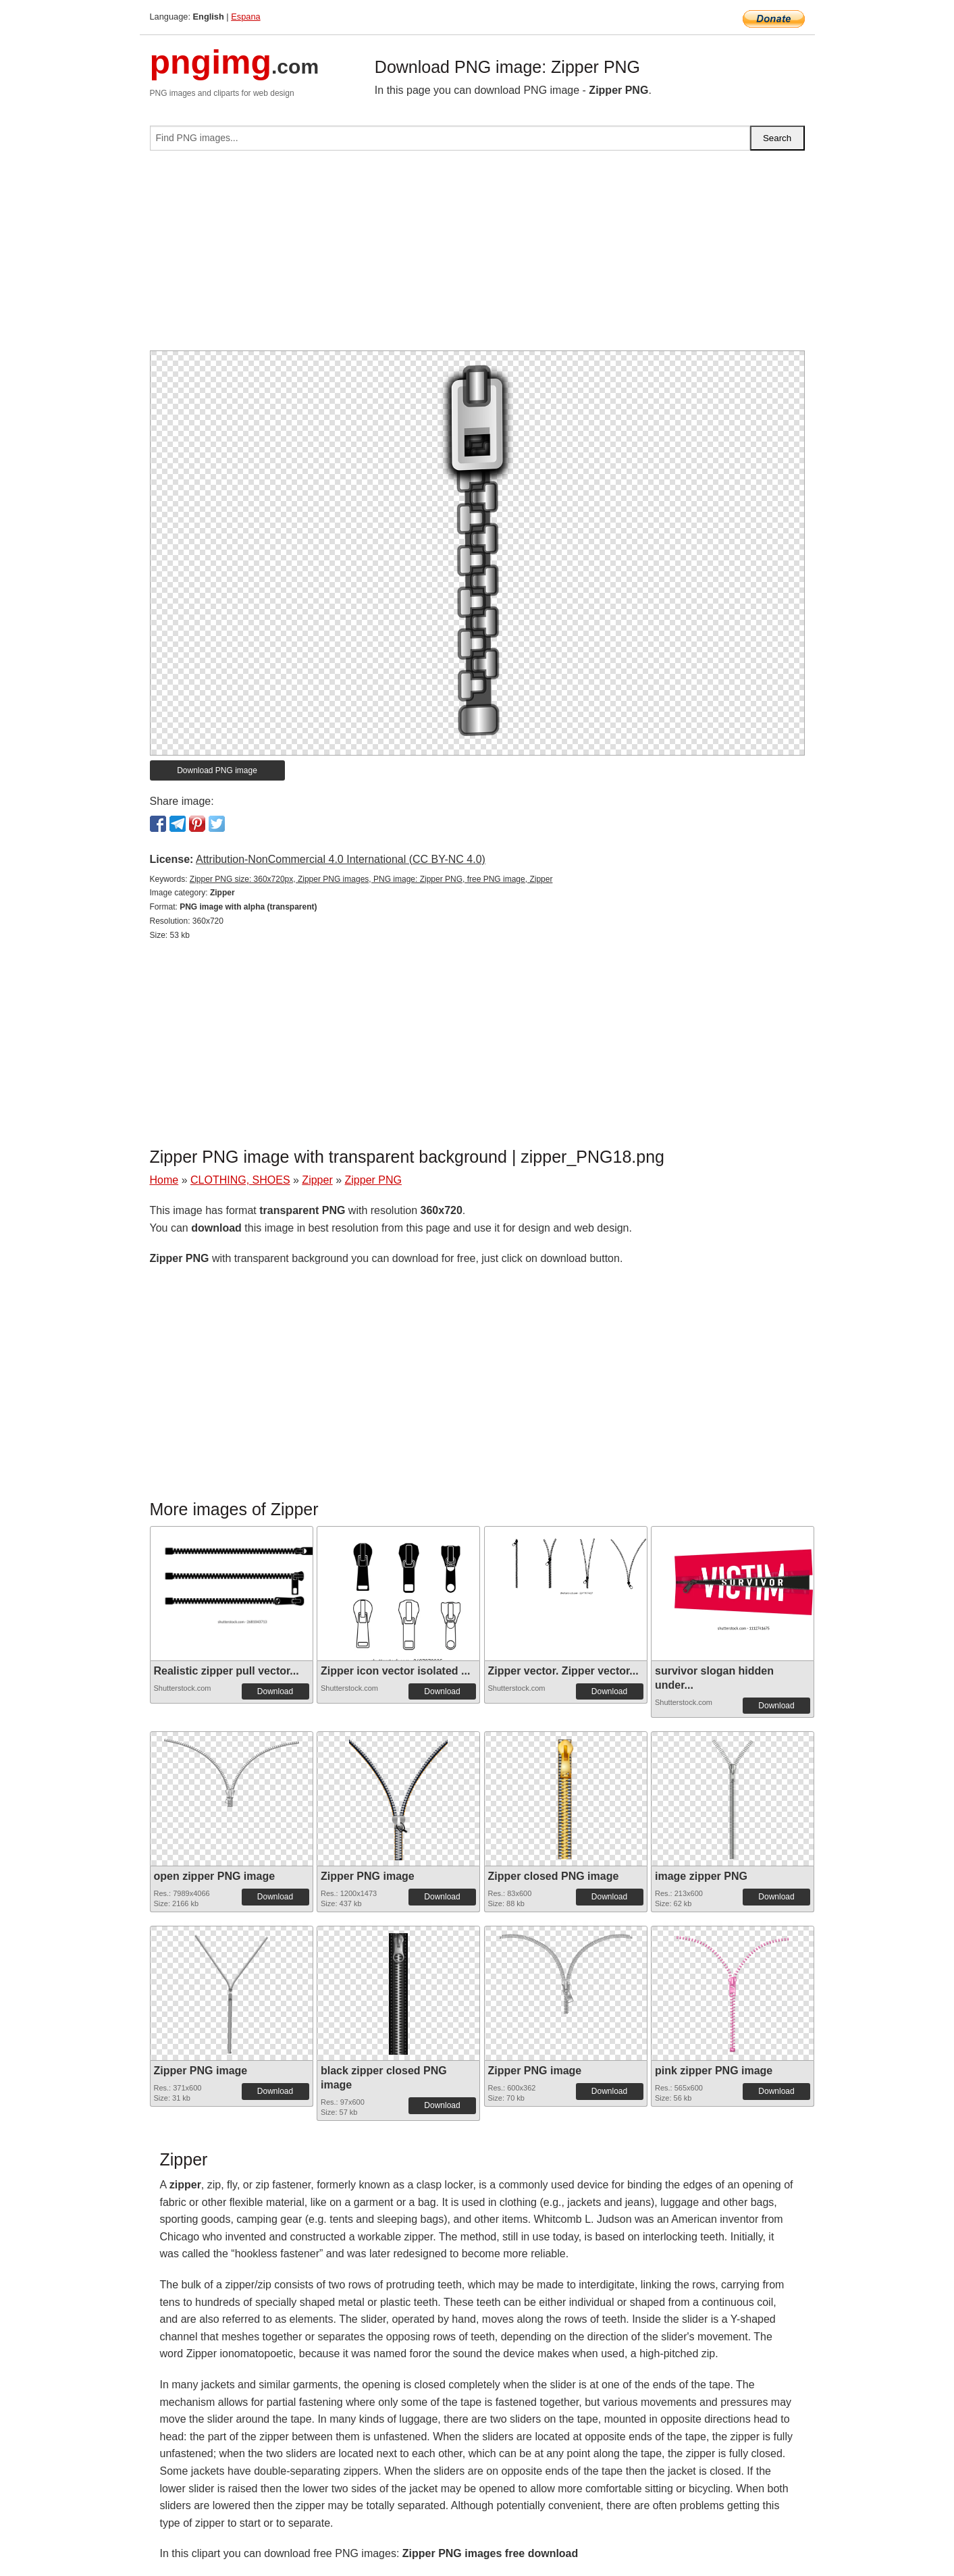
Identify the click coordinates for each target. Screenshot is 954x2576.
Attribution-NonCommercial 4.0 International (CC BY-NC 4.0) (340, 859)
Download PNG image (217, 770)
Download (275, 1691)
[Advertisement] (477, 255)
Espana (245, 16)
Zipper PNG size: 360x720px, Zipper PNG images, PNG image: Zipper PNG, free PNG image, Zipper (371, 879)
